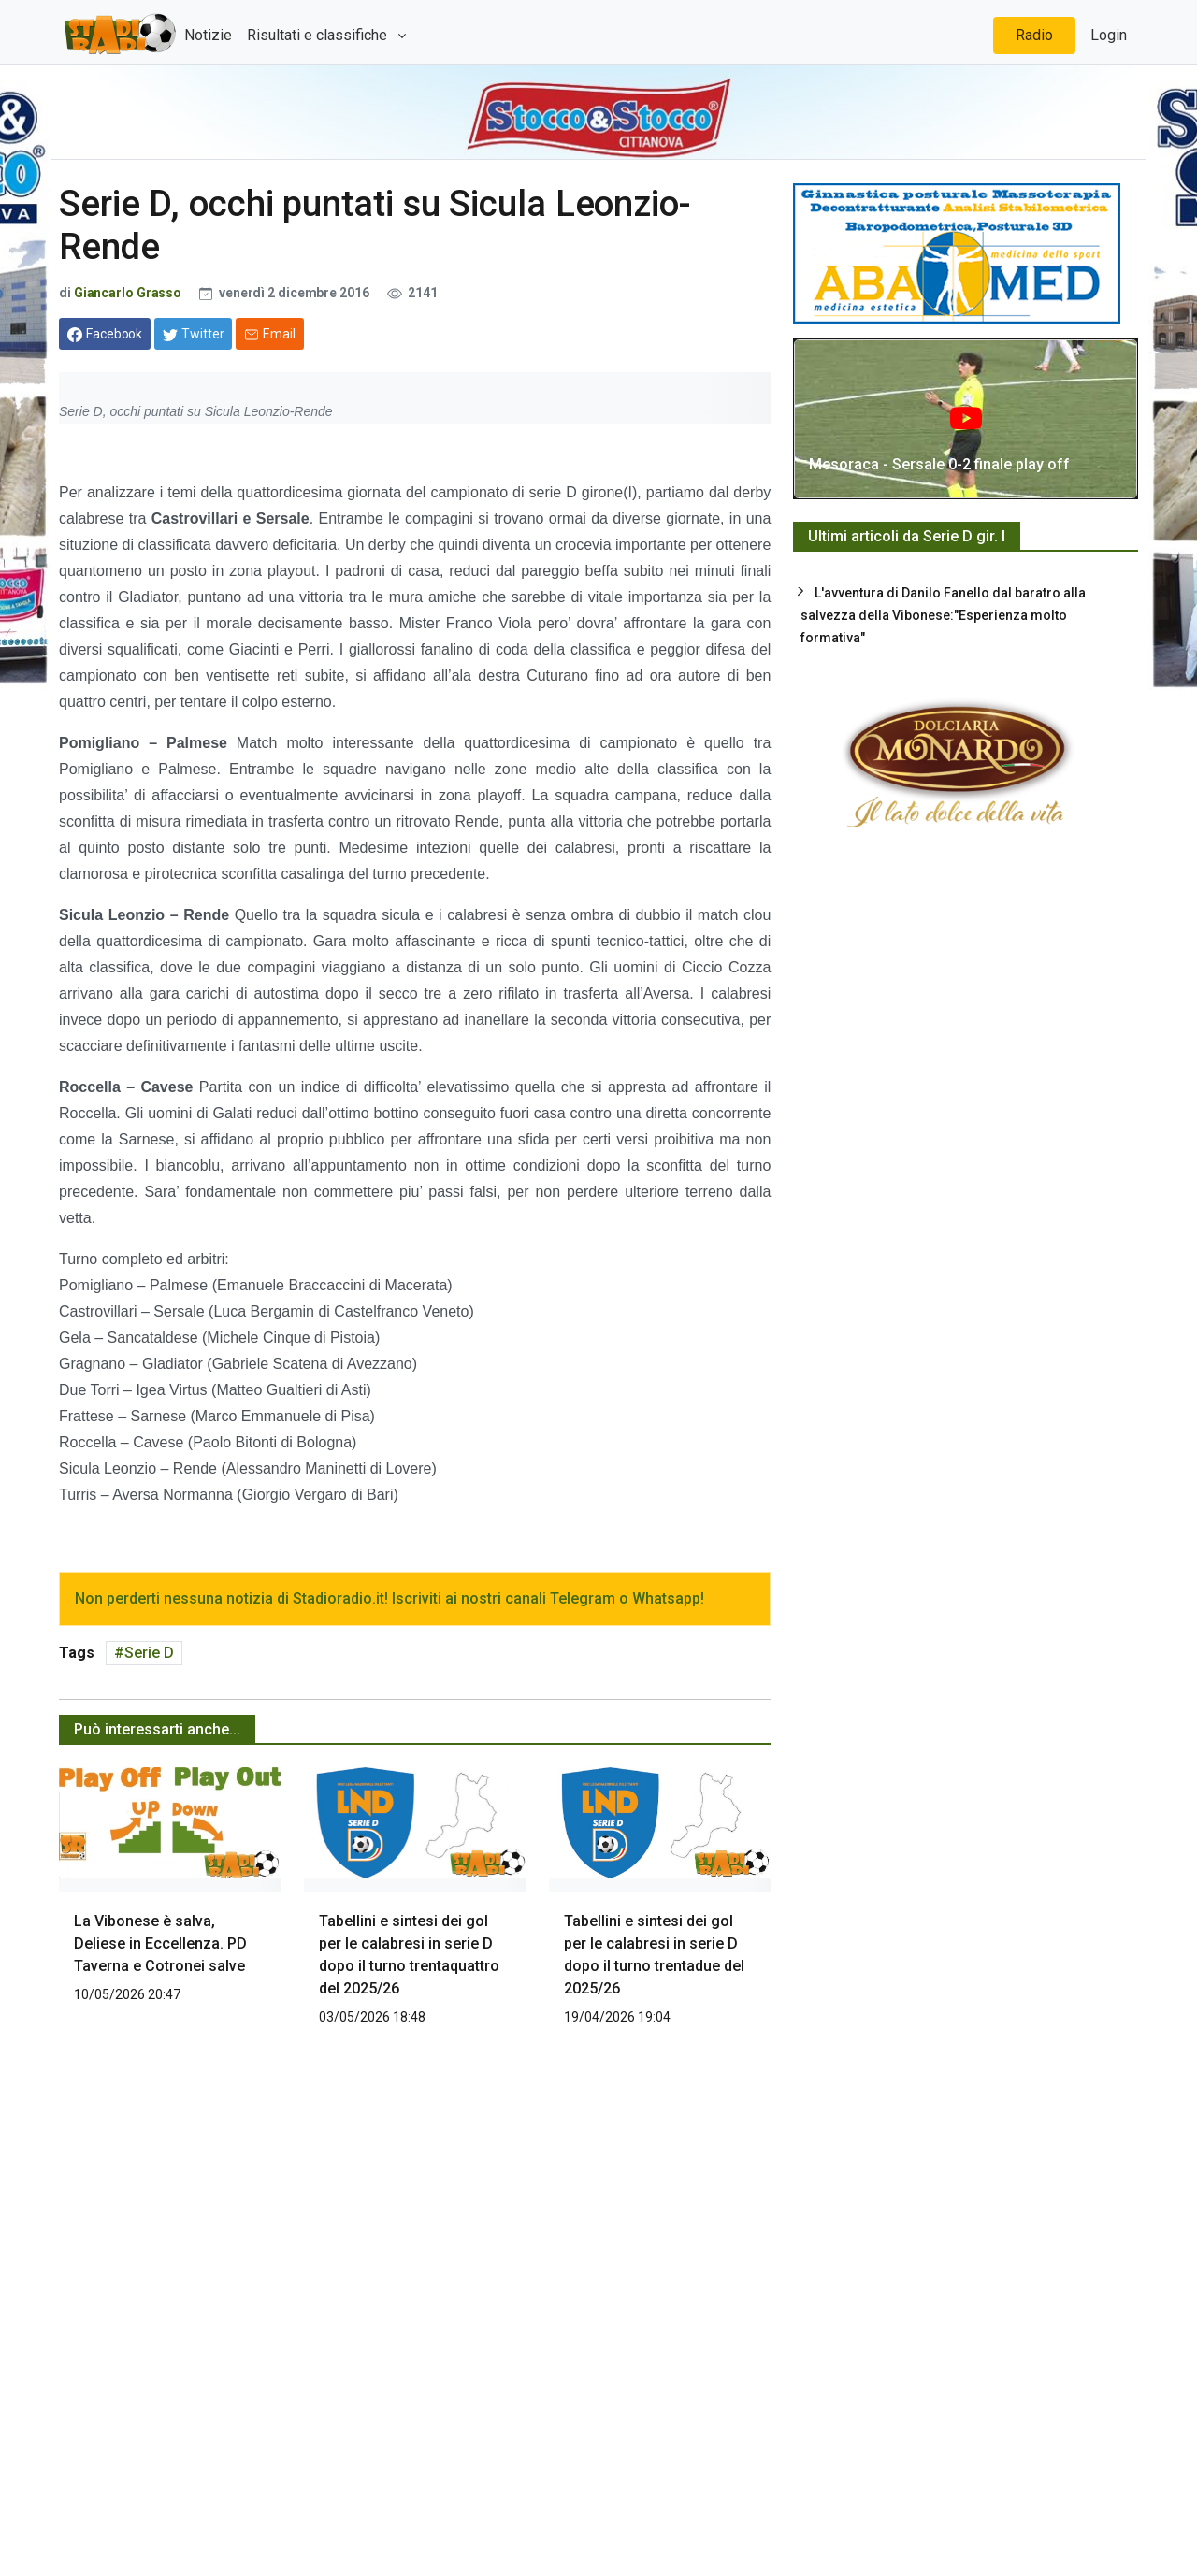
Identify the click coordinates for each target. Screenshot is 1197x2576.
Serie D (149, 1653)
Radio (1034, 35)
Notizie (208, 35)
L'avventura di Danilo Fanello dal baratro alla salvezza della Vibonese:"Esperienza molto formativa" (943, 615)
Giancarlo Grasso (127, 292)
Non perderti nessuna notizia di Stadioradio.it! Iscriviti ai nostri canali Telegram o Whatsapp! (389, 1598)
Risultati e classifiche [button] (319, 35)
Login (1108, 35)
